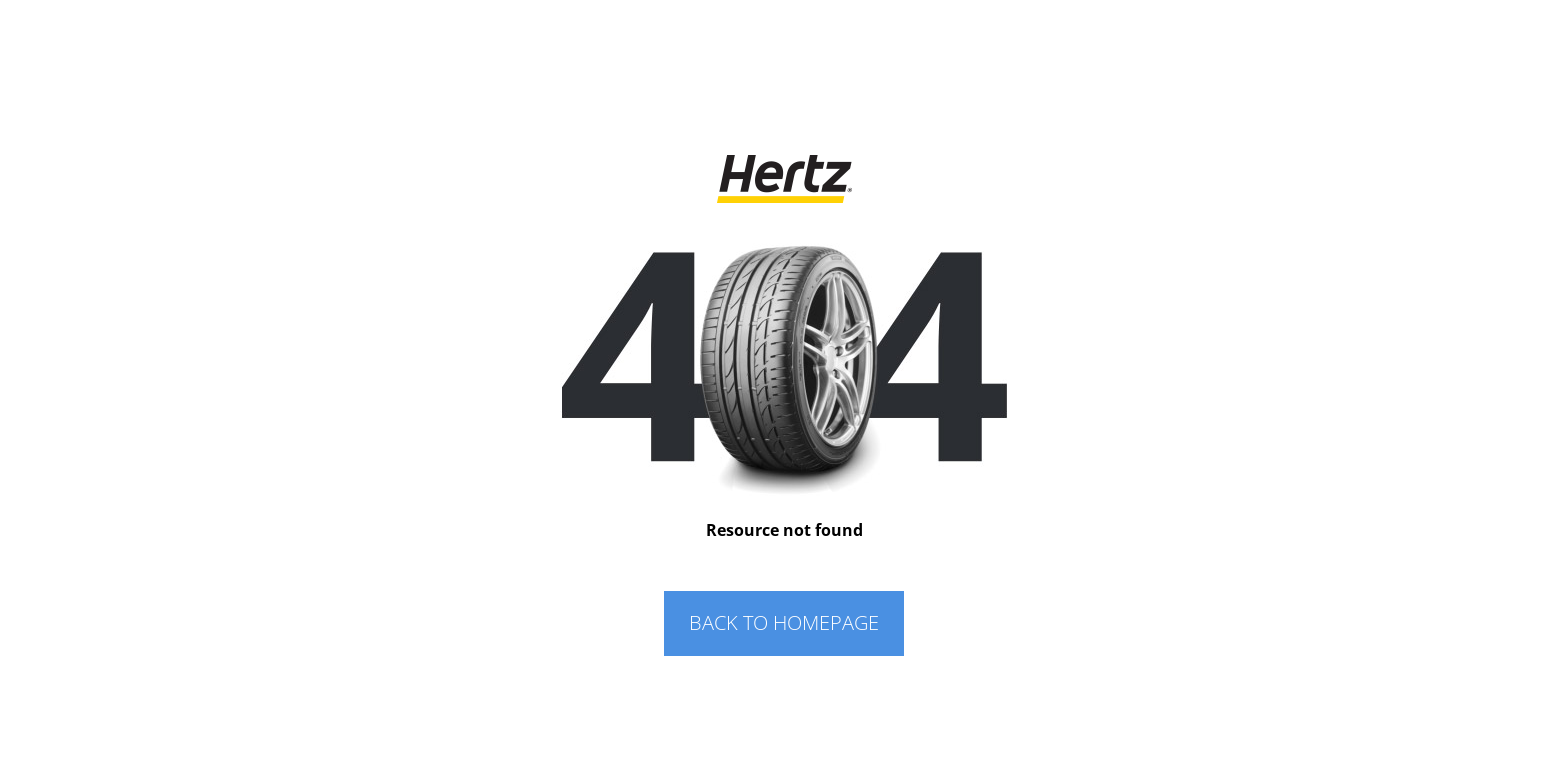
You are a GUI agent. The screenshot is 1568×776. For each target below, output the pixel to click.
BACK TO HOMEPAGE (784, 622)
